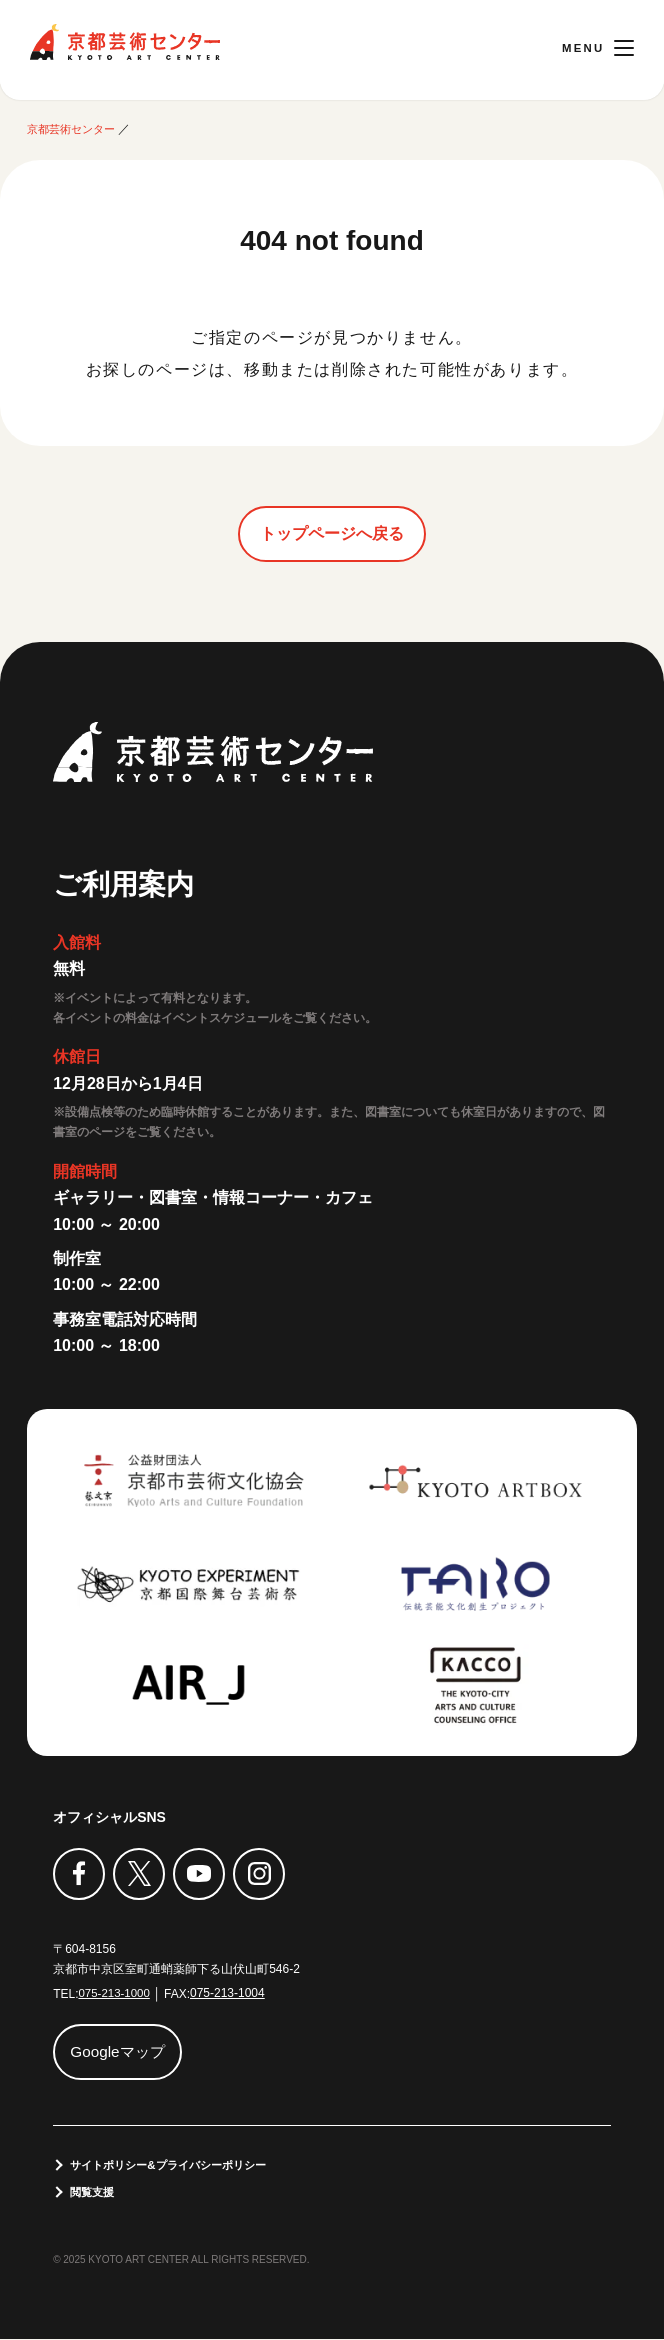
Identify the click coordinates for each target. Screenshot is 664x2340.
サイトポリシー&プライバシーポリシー (177, 2165)
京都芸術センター (125, 42)
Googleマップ (121, 2051)
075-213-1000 (115, 1993)
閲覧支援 (95, 2193)
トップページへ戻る (332, 533)
